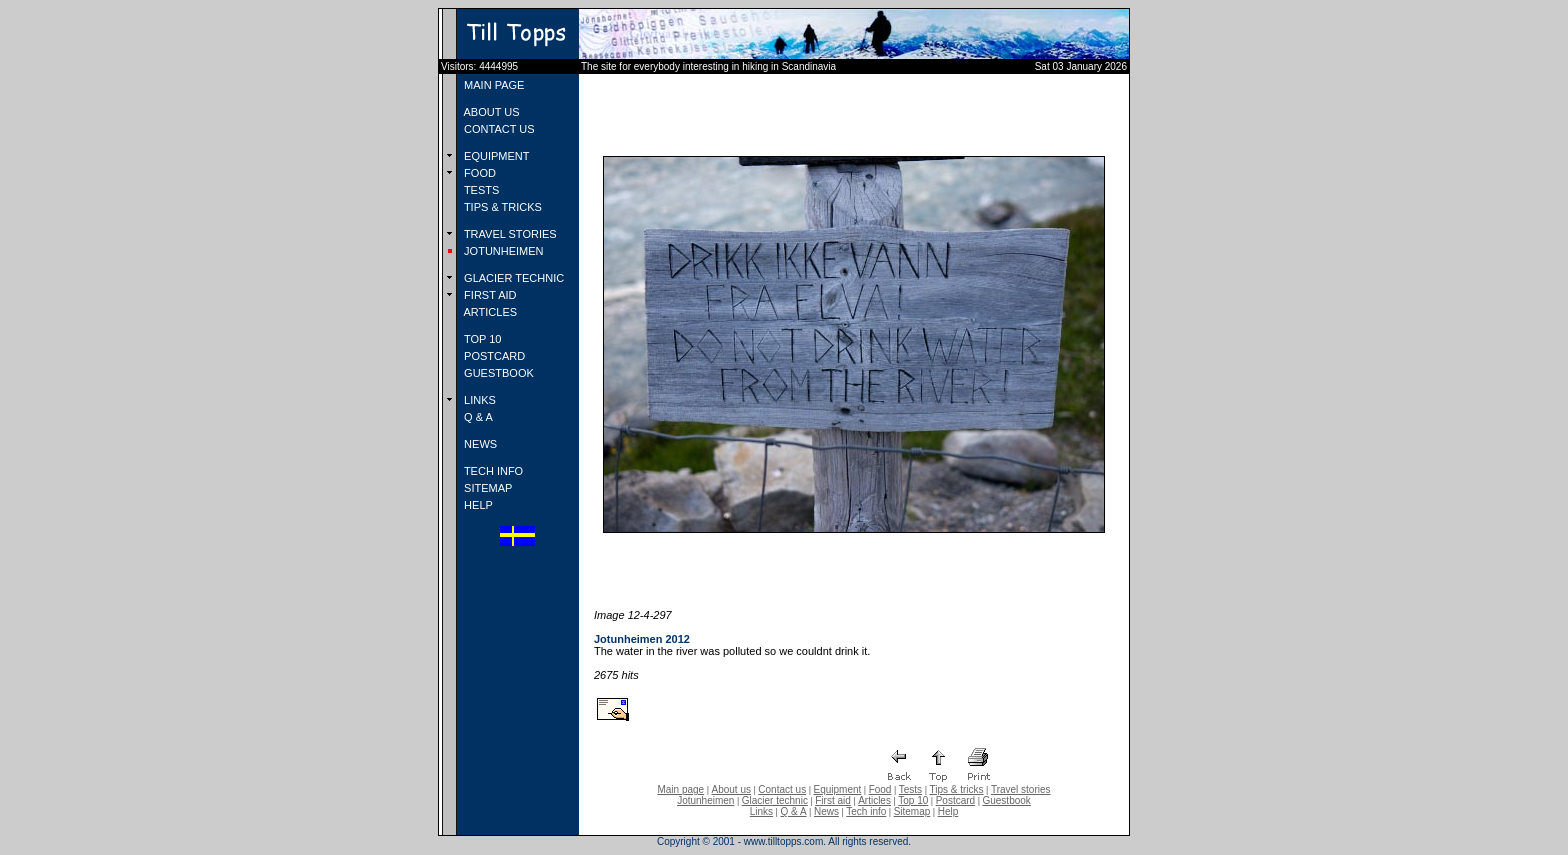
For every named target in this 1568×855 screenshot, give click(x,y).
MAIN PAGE (492, 85)
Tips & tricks (956, 789)
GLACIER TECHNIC (512, 278)
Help (948, 811)
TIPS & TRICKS (501, 207)
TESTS (480, 190)
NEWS (479, 444)
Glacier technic (775, 800)
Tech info (866, 811)
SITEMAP (486, 488)
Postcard (955, 800)
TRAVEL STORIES (509, 234)
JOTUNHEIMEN (502, 251)
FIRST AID (488, 295)
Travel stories (1021, 789)
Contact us (782, 789)
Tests (910, 789)
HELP (477, 505)
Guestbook (1006, 800)
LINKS (478, 400)
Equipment (837, 789)
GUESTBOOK (497, 373)
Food (880, 789)
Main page (680, 789)
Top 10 (913, 800)
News (826, 811)
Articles (874, 800)
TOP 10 (481, 339)
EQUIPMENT (495, 156)
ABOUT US (490, 112)
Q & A (477, 417)
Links (761, 811)
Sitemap (912, 811)
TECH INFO (492, 471)
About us (731, 789)
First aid (833, 800)
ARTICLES (489, 312)
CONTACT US (498, 129)
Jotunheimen (705, 800)
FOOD (478, 173)
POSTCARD (493, 356)
